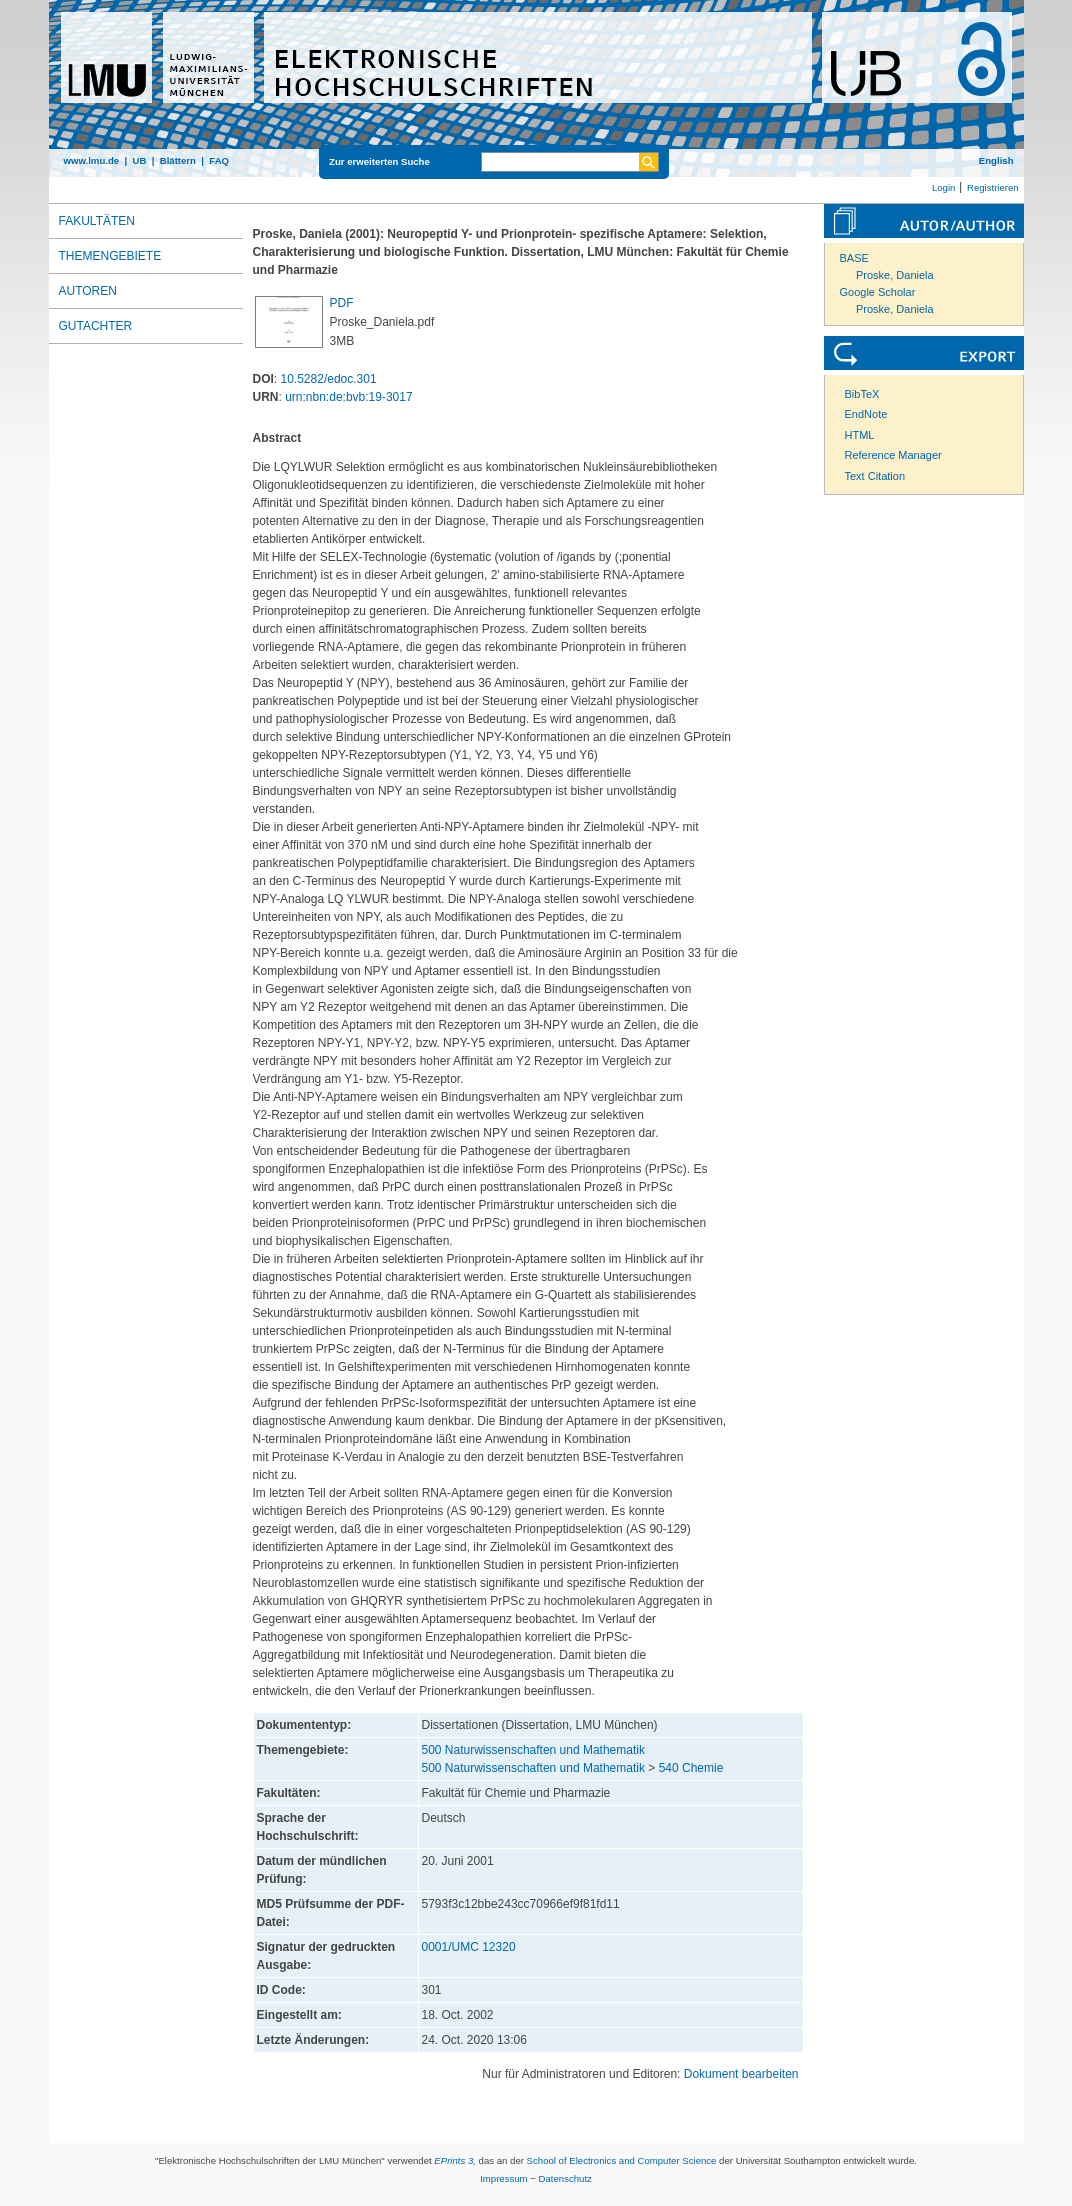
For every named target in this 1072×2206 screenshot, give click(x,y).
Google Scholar (878, 292)
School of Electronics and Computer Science (622, 2160)
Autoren (88, 291)
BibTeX (862, 394)
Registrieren (993, 187)
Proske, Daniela (895, 275)
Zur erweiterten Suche (379, 161)
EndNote (866, 414)
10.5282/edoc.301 (329, 379)
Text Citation (875, 476)
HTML (860, 435)
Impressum (503, 2178)
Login (943, 187)
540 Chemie (691, 1768)
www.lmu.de (92, 160)
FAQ (219, 160)
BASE (854, 258)
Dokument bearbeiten (741, 2074)
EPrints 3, (455, 2160)
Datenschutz (565, 2178)
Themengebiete (110, 256)
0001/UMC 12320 (469, 1947)
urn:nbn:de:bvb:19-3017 (348, 397)
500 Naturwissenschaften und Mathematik (533, 1750)
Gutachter (96, 326)
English (996, 160)
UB (139, 160)
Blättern (178, 160)
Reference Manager (893, 455)
